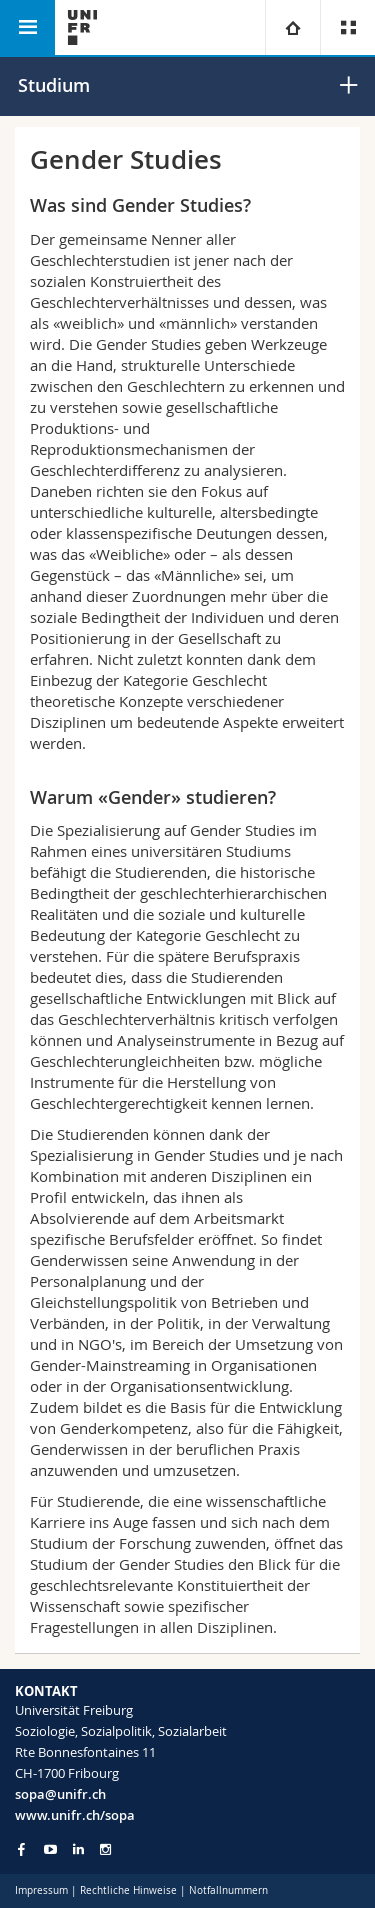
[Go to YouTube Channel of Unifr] (50, 1849)
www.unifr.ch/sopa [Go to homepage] (75, 1815)
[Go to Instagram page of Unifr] (105, 1849)
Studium (54, 85)
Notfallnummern (228, 1890)
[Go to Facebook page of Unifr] (21, 1849)
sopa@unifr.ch (60, 1794)
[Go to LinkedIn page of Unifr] (78, 1849)
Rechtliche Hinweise (128, 1890)
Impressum (41, 1890)
